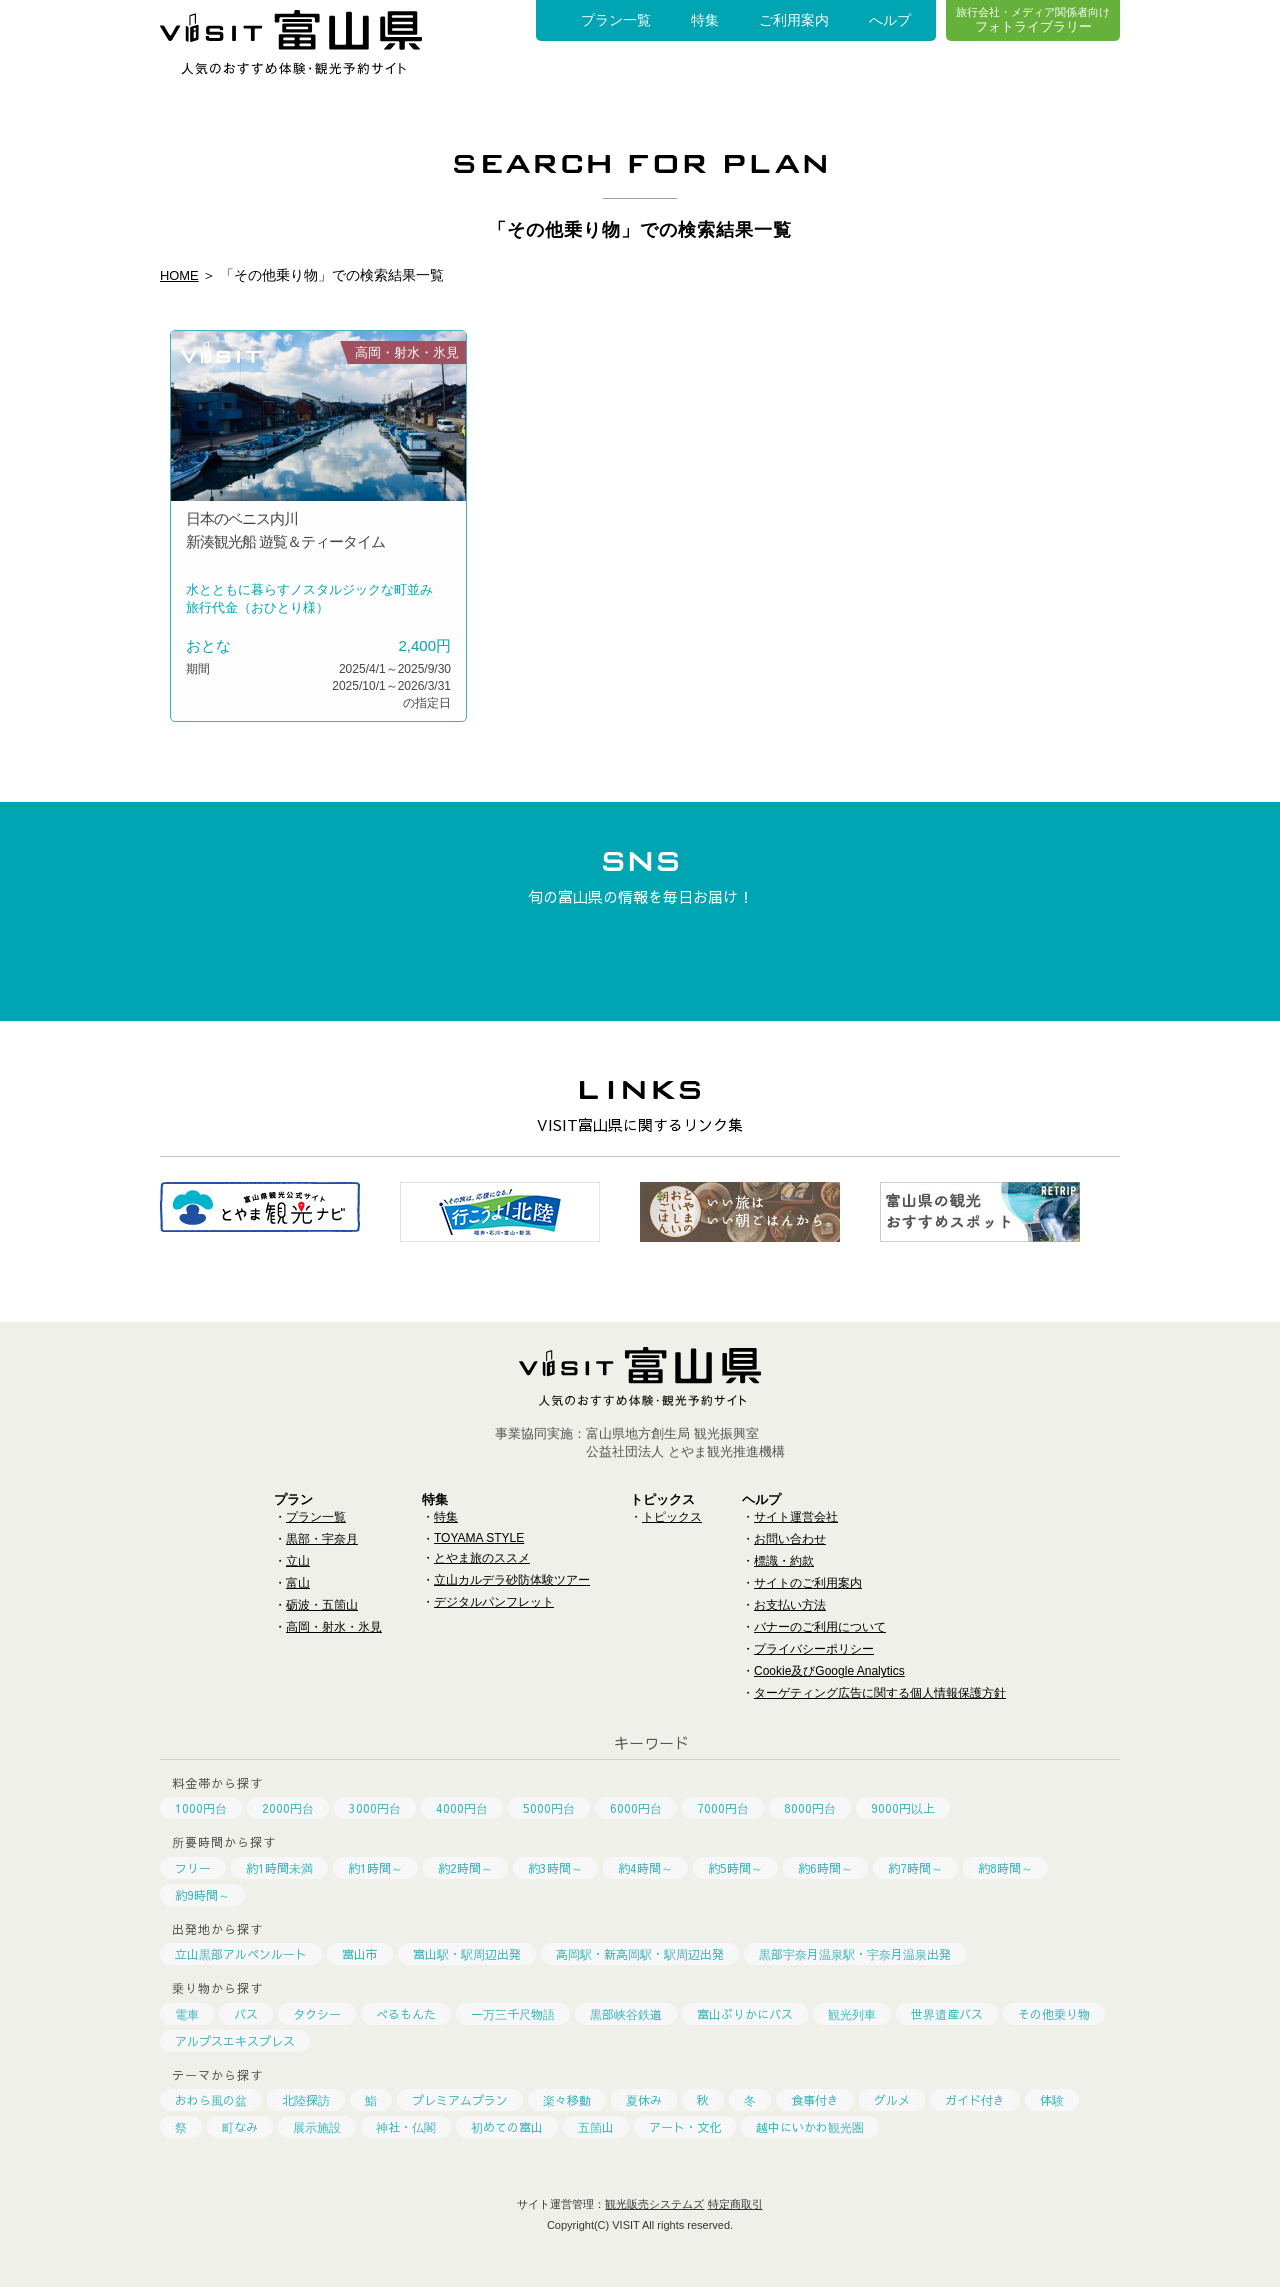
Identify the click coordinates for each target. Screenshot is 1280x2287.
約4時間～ (645, 1868)
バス (246, 2014)
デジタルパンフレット (494, 1602)
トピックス (672, 1517)
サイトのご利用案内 (808, 1583)
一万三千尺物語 (513, 2014)
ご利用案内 (794, 20)
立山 (298, 1561)
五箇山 (596, 2127)
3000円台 (375, 1808)
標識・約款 (784, 1561)
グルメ (892, 2100)
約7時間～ (915, 1868)
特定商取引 (735, 2204)
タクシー (317, 2014)
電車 (187, 2014)
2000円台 (288, 1808)
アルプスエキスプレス (235, 2041)
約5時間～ (735, 1868)
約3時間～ (555, 1868)
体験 (1052, 2100)
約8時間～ (1005, 1868)
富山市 (360, 1954)
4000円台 (462, 1808)
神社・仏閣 (406, 2127)
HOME (181, 275)
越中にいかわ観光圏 (810, 2127)
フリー (193, 1868)
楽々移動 (567, 2100)
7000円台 (723, 1808)
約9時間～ (202, 1895)
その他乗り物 (1054, 2014)
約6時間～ (825, 1868)
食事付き (815, 2100)
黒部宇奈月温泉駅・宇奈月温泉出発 (855, 1954)
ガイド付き (975, 2100)
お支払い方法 (790, 1605)
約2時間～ (465, 1868)
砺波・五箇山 (322, 1605)
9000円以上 (903, 1808)
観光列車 (852, 2014)
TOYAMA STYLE (479, 1538)
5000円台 (549, 1808)
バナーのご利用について (820, 1627)
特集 (705, 20)
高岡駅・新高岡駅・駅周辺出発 (640, 1954)
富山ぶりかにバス (745, 2014)
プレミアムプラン (460, 2100)
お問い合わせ (790, 1539)
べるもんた (406, 2014)
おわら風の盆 (211, 2100)
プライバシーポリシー (814, 1649)
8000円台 (810, 1808)
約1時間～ (375, 1868)
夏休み (644, 2100)
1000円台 (201, 1808)
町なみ (240, 2127)
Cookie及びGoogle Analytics (829, 1671)
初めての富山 (507, 2127)
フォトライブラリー (1033, 19)
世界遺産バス (947, 2014)
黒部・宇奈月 (322, 1539)
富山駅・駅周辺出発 (467, 1954)
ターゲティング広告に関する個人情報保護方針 (880, 1693)
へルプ (890, 20)
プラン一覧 (616, 20)
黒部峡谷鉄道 (626, 2014)
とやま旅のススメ (482, 1558)
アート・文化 (685, 2127)
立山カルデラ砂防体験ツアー (512, 1580)
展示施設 (317, 2127)
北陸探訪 (306, 2100)
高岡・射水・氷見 (334, 1627)
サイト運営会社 (796, 1517)
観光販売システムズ (654, 2204)
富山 (298, 1583)
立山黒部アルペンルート (241, 1954)
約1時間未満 (279, 1868)
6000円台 (636, 1808)
